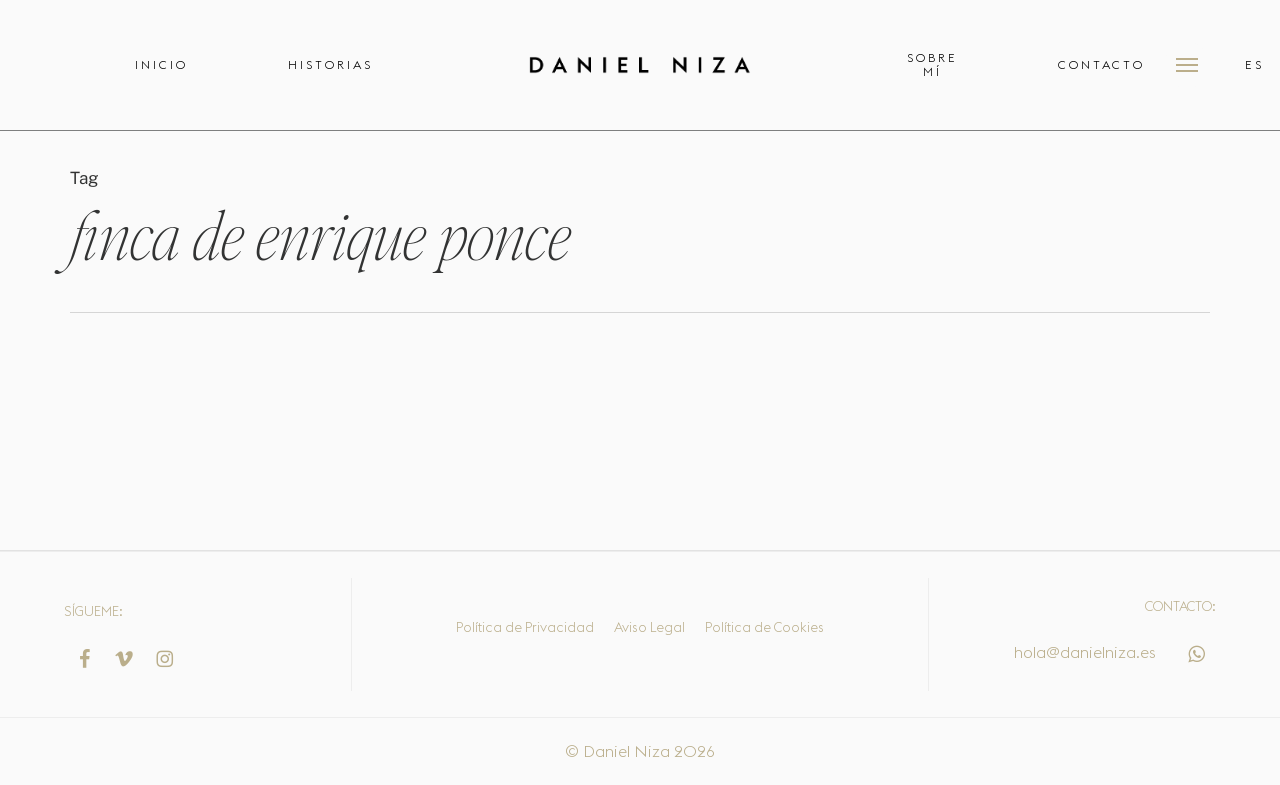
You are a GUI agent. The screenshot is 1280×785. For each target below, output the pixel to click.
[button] (1187, 65)
